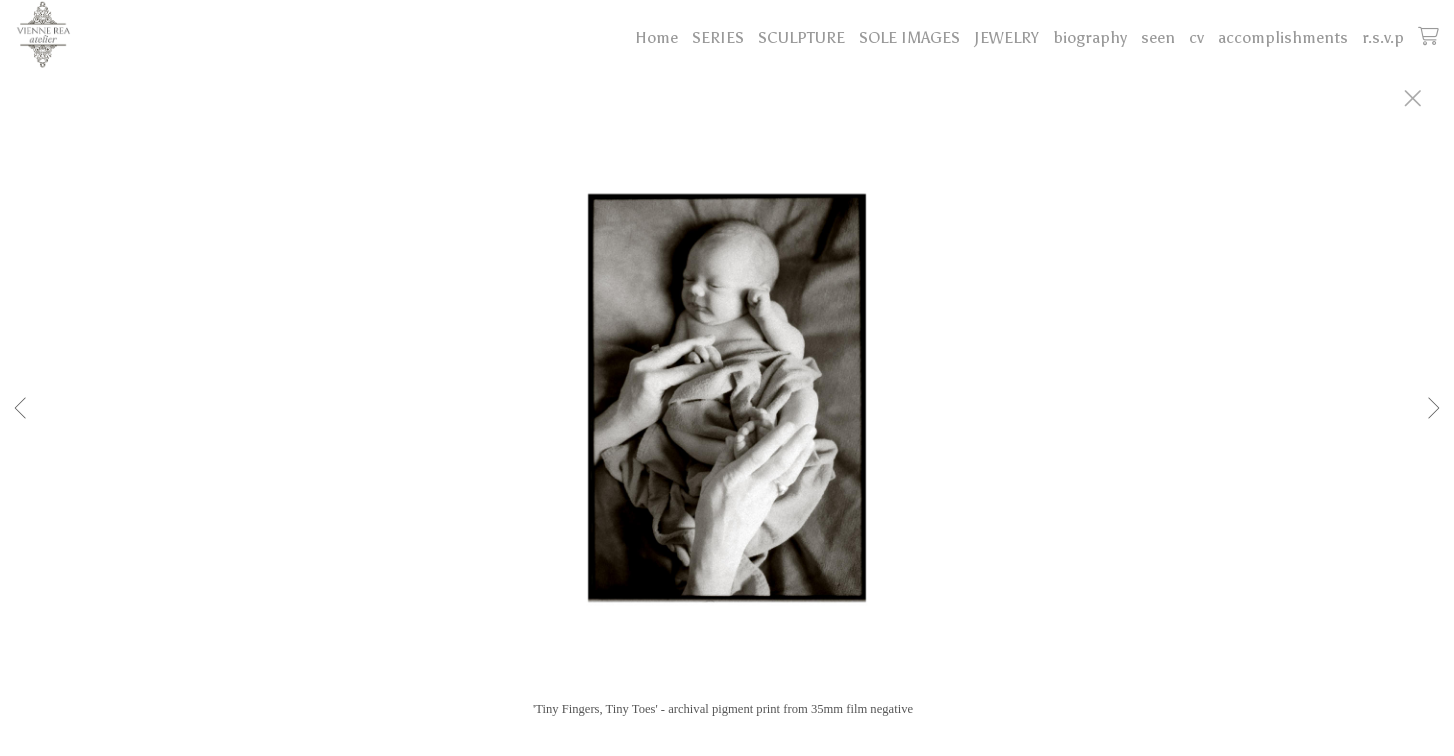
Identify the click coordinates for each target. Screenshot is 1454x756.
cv (1196, 37)
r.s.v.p (1383, 37)
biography (1090, 37)
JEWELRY (1006, 37)
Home (656, 37)
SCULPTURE (801, 37)
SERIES (718, 37)
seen (1158, 37)
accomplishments (1283, 37)
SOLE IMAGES (909, 37)
